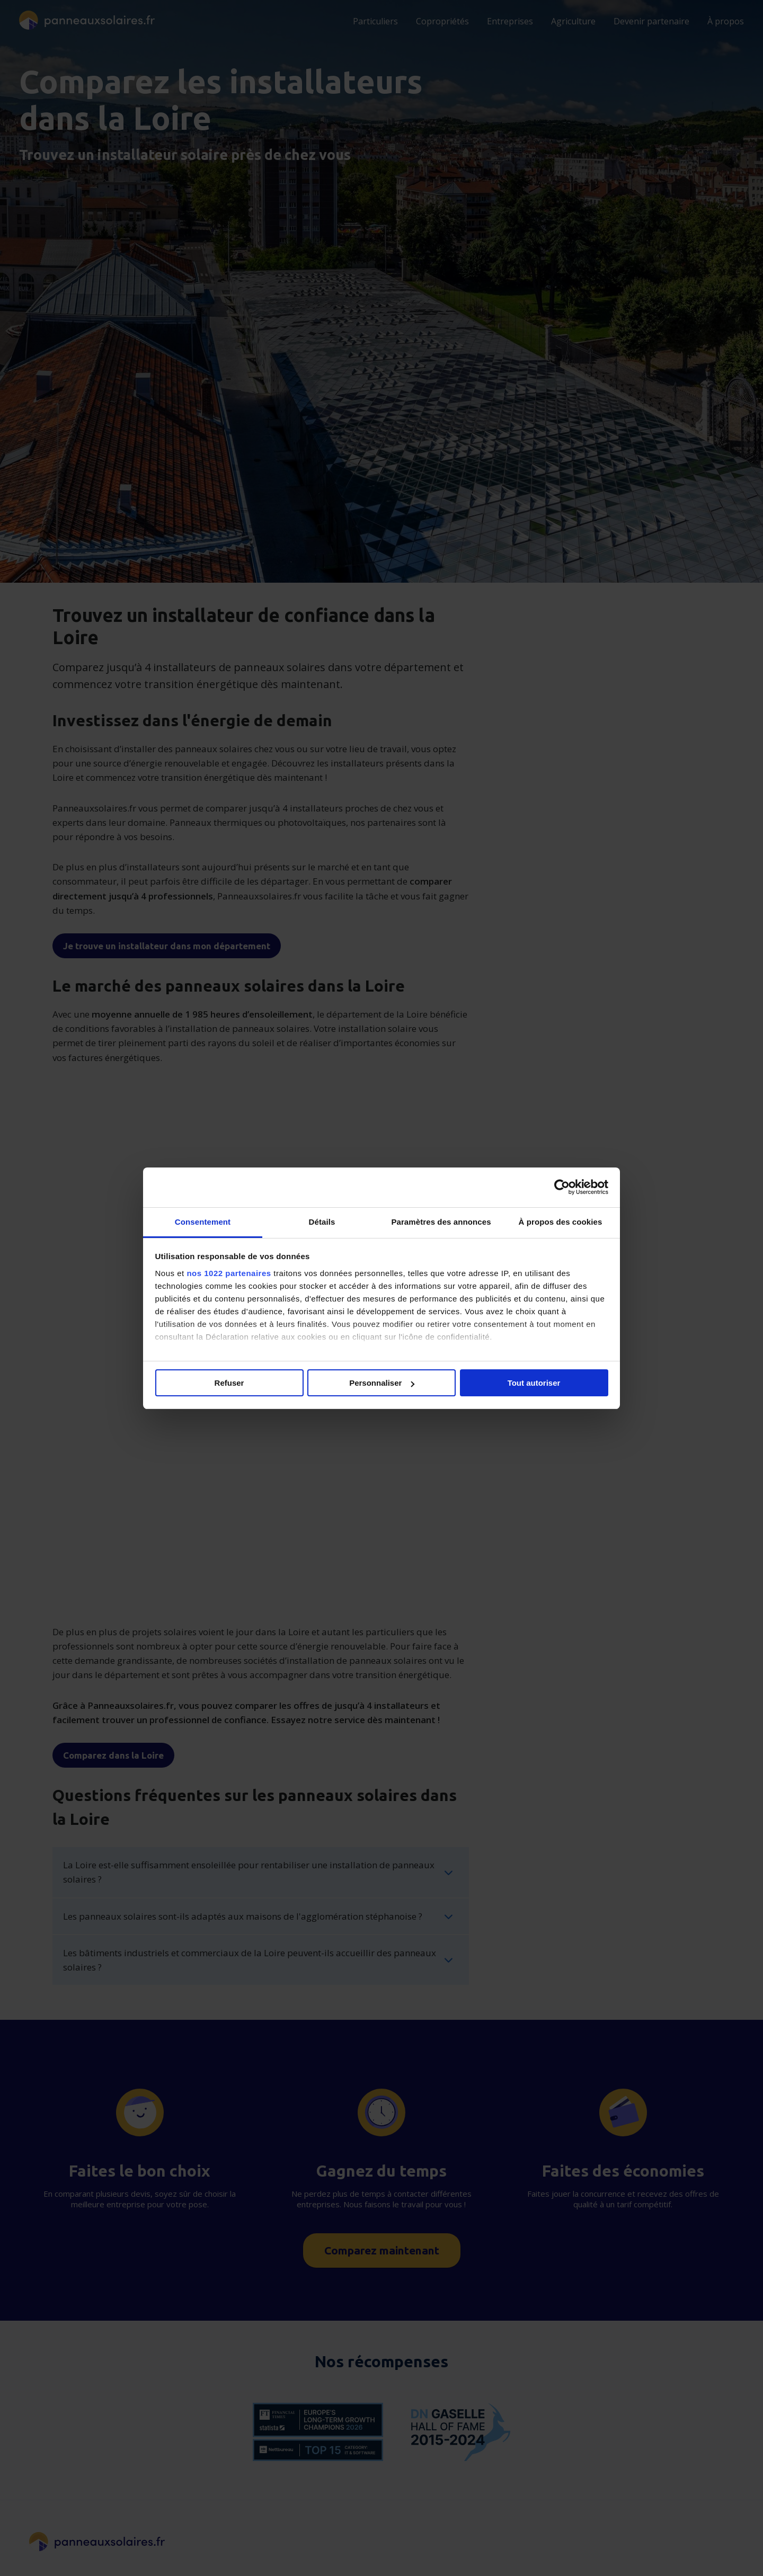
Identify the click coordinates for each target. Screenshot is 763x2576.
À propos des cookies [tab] (560, 1221)
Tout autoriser (534, 1382)
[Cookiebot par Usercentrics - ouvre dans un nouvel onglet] (562, 1187)
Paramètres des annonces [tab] (441, 1221)
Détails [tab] (322, 1221)
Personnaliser (381, 1382)
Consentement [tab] (202, 1221)
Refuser (229, 1382)
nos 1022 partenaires (229, 1273)
